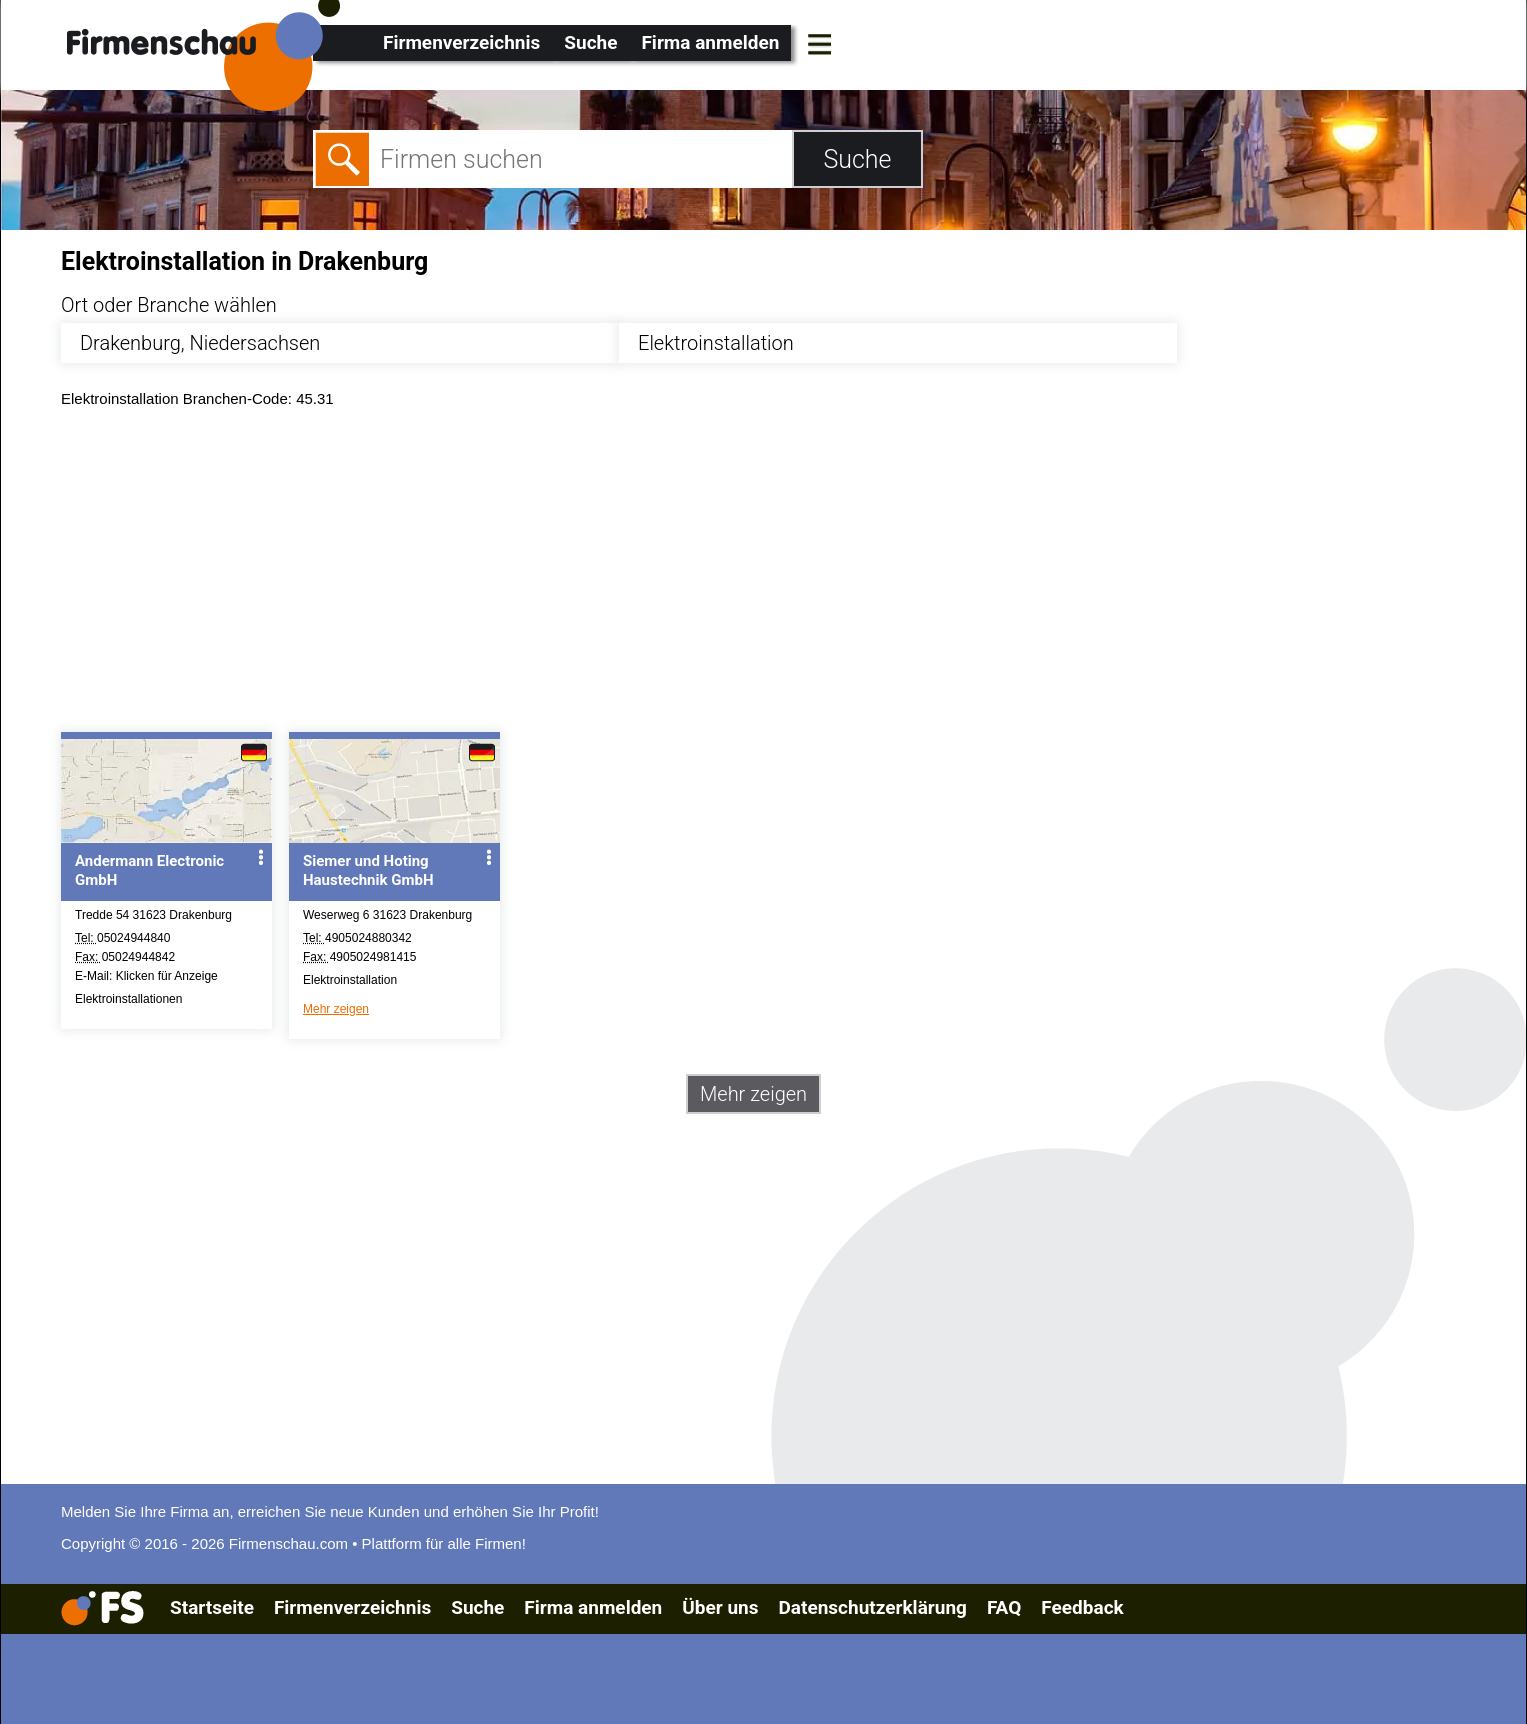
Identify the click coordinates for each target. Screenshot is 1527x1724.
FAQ (1004, 1607)
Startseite (212, 1607)
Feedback (1082, 1607)
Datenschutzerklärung (872, 1607)
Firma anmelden (710, 42)
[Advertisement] (661, 575)
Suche (590, 42)
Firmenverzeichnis (461, 42)
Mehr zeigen (336, 1009)
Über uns (720, 1607)
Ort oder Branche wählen (169, 305)
